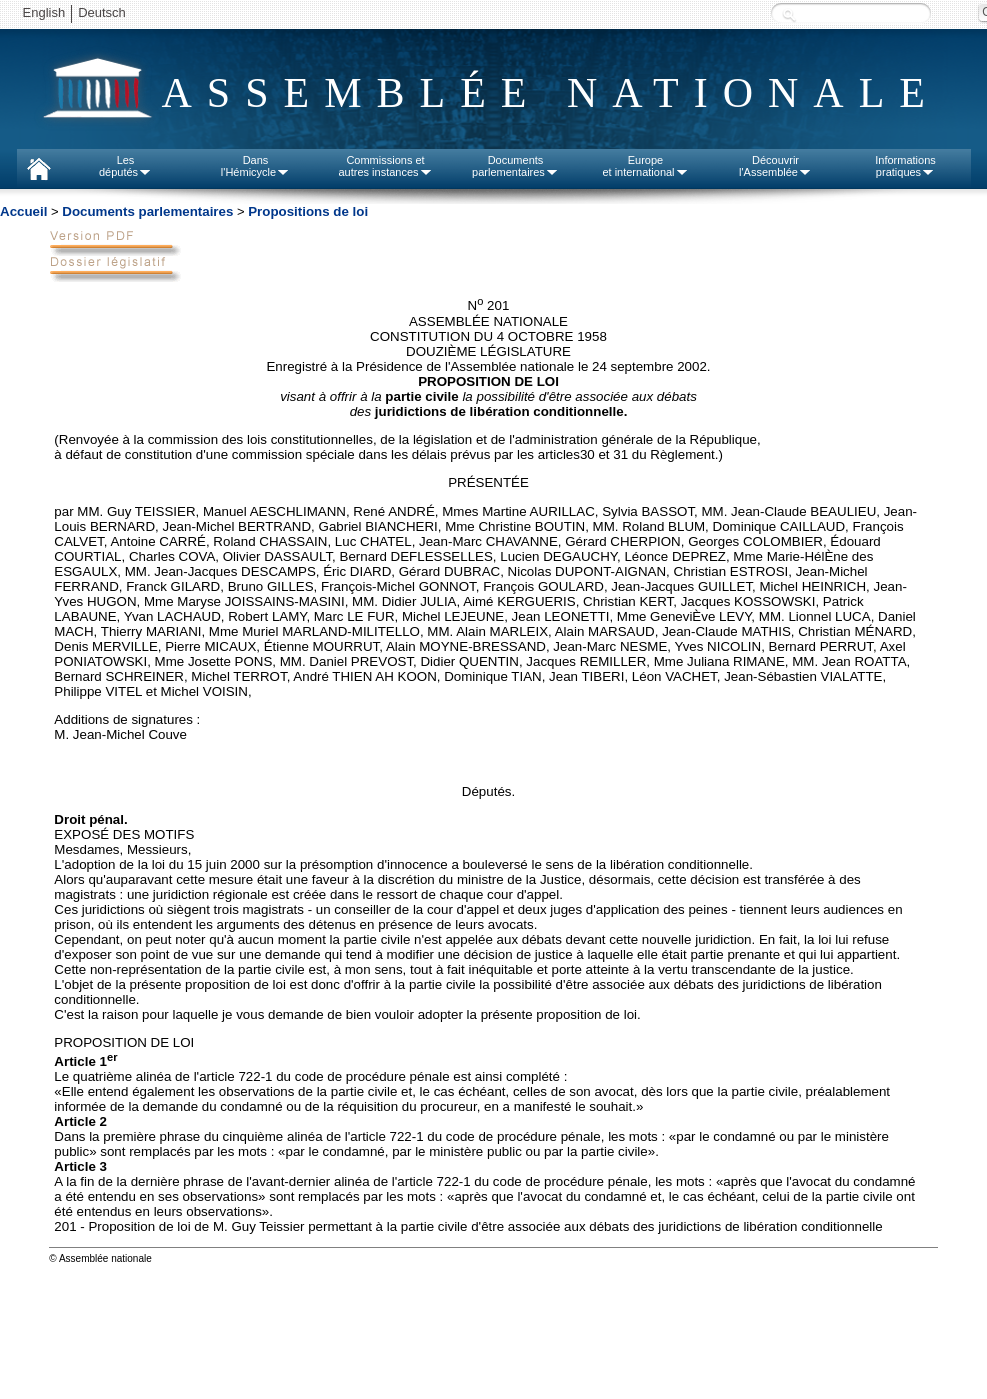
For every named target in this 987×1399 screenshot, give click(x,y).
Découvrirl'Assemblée (775, 166)
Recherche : (789, 14)
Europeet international (645, 166)
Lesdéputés (125, 166)
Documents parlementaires (147, 211)
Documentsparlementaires (515, 166)
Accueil (23, 211)
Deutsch (102, 12)
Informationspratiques (905, 166)
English (44, 12)
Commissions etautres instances (385, 166)
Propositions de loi (308, 211)
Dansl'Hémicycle (255, 166)
